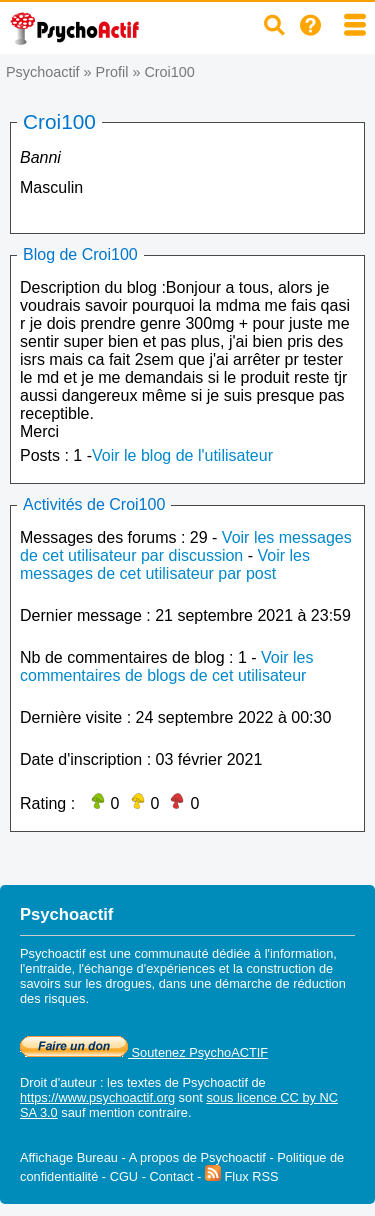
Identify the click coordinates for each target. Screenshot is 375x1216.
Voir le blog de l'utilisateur (182, 455)
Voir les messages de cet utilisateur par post (165, 564)
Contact (171, 1176)
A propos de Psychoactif (197, 1157)
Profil (112, 72)
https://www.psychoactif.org (97, 1097)
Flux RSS (242, 1176)
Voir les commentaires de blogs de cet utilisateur (166, 666)
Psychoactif (43, 72)
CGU (124, 1176)
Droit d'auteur (58, 1082)
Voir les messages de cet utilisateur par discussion (186, 546)
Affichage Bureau (69, 1157)
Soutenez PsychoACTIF (144, 1052)
